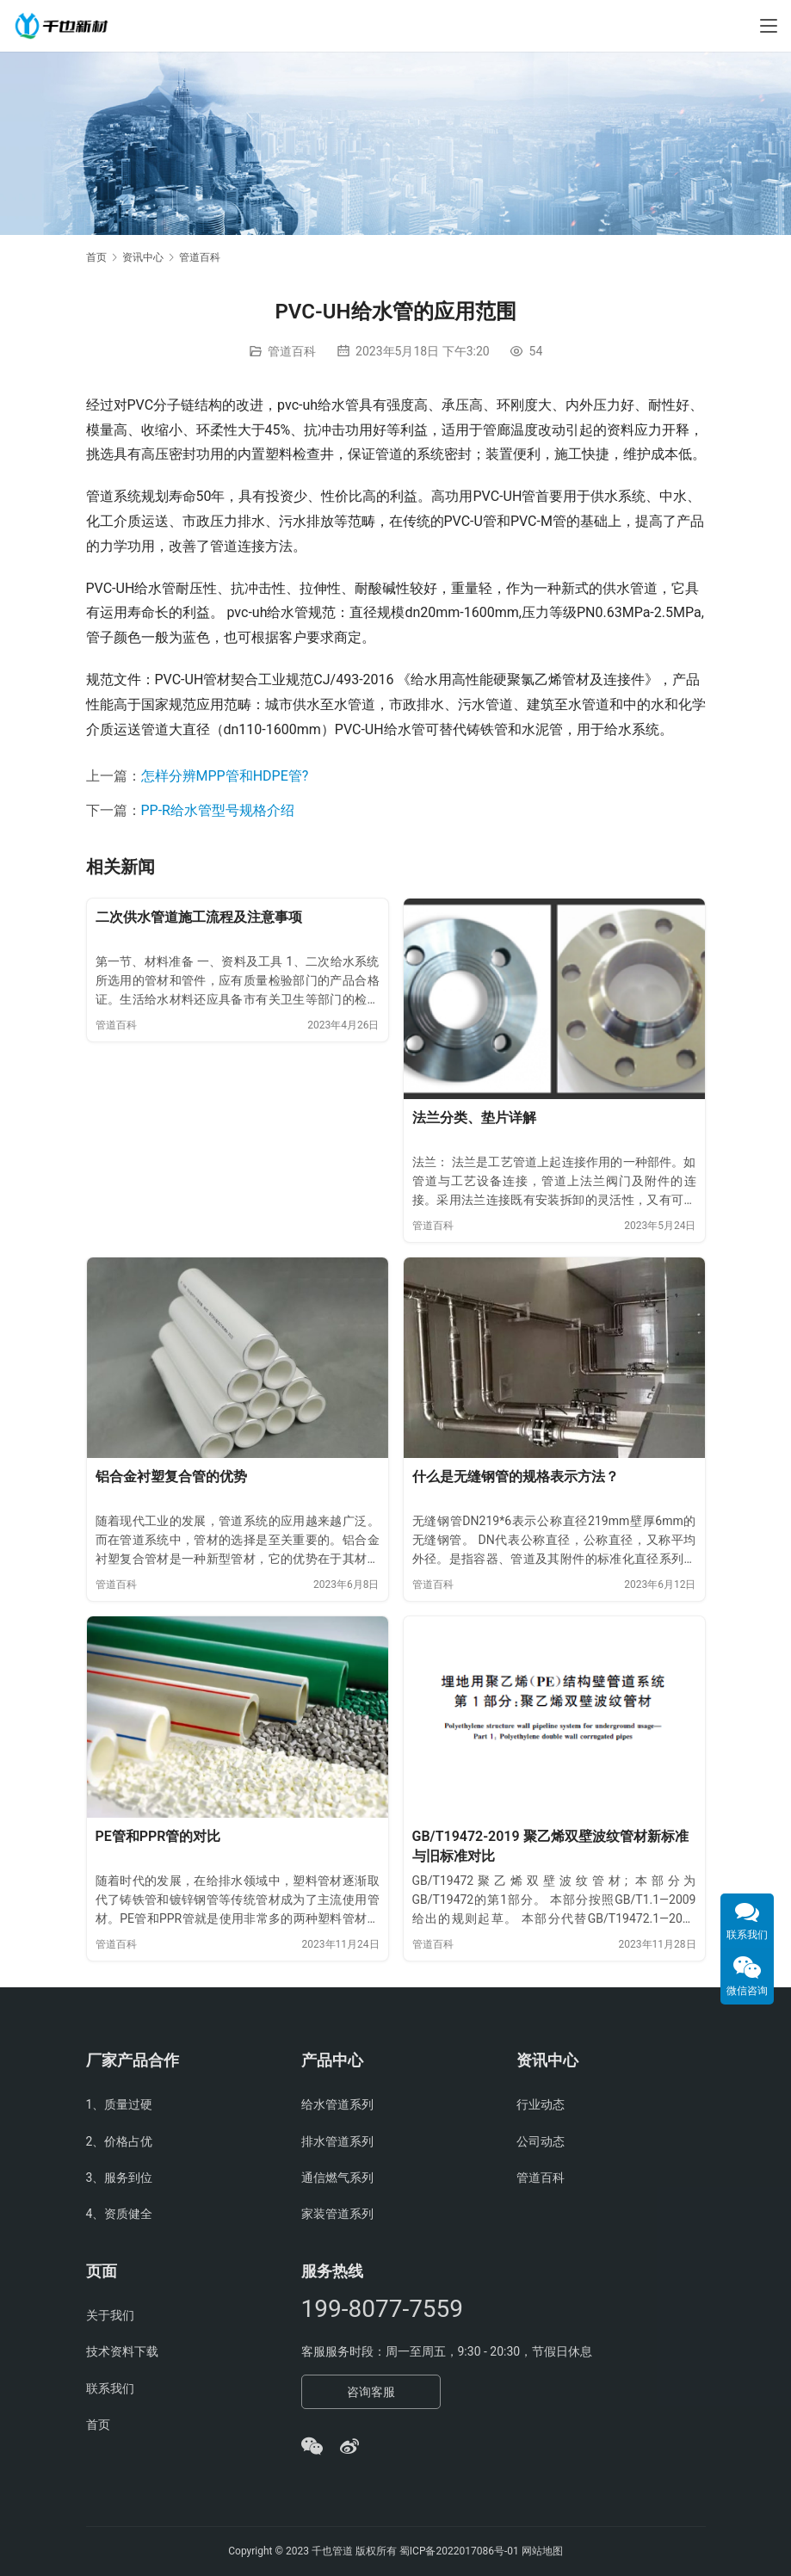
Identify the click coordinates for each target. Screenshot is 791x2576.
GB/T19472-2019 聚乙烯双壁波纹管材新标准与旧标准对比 (550, 1846)
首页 (96, 257)
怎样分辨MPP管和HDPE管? (225, 776)
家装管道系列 (337, 2214)
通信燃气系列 (337, 2177)
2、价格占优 (119, 2141)
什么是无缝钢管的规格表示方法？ (515, 1476)
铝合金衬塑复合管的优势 (171, 1476)
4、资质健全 (119, 2214)
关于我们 (110, 2315)
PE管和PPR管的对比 (158, 1836)
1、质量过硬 (119, 2104)
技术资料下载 (122, 2351)
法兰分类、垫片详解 (474, 1117)
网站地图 (542, 2551)
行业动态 (540, 2104)
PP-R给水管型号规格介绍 (217, 810)
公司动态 (540, 2141)
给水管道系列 (337, 2104)
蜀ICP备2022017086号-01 (460, 2551)
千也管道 (332, 2551)
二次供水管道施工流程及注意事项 (199, 917)
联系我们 (110, 2388)
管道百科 (292, 351)
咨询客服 (371, 2392)
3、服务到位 (119, 2177)
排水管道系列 (337, 2141)
